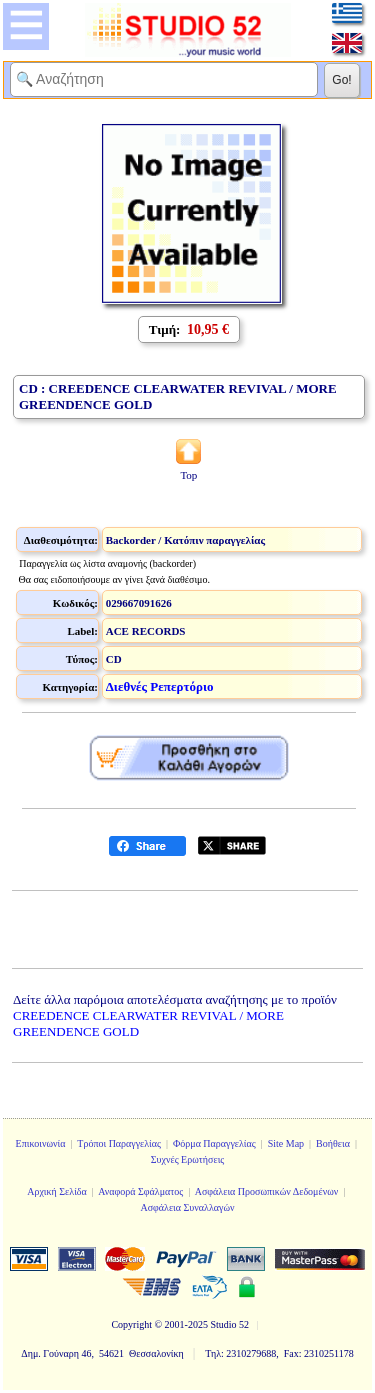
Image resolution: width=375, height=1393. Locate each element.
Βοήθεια (333, 1143)
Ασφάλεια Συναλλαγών (187, 1207)
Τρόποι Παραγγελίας (119, 1143)
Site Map (286, 1143)
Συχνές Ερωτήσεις (188, 1159)
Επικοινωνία (41, 1143)
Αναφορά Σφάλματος (140, 1191)
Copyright (131, 1324)
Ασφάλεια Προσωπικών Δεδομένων (267, 1191)
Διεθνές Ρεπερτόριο (160, 686)
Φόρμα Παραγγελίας (214, 1143)
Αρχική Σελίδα (57, 1191)
